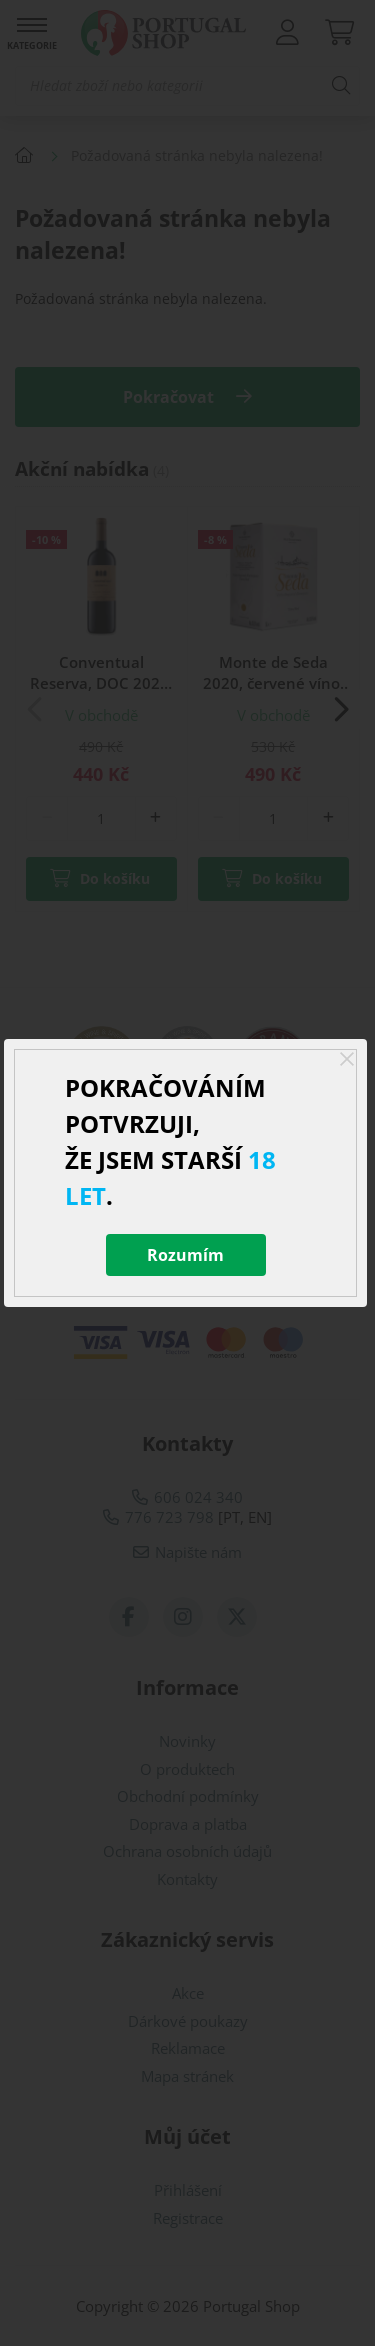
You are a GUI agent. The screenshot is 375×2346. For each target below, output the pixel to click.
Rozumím (185, 1255)
